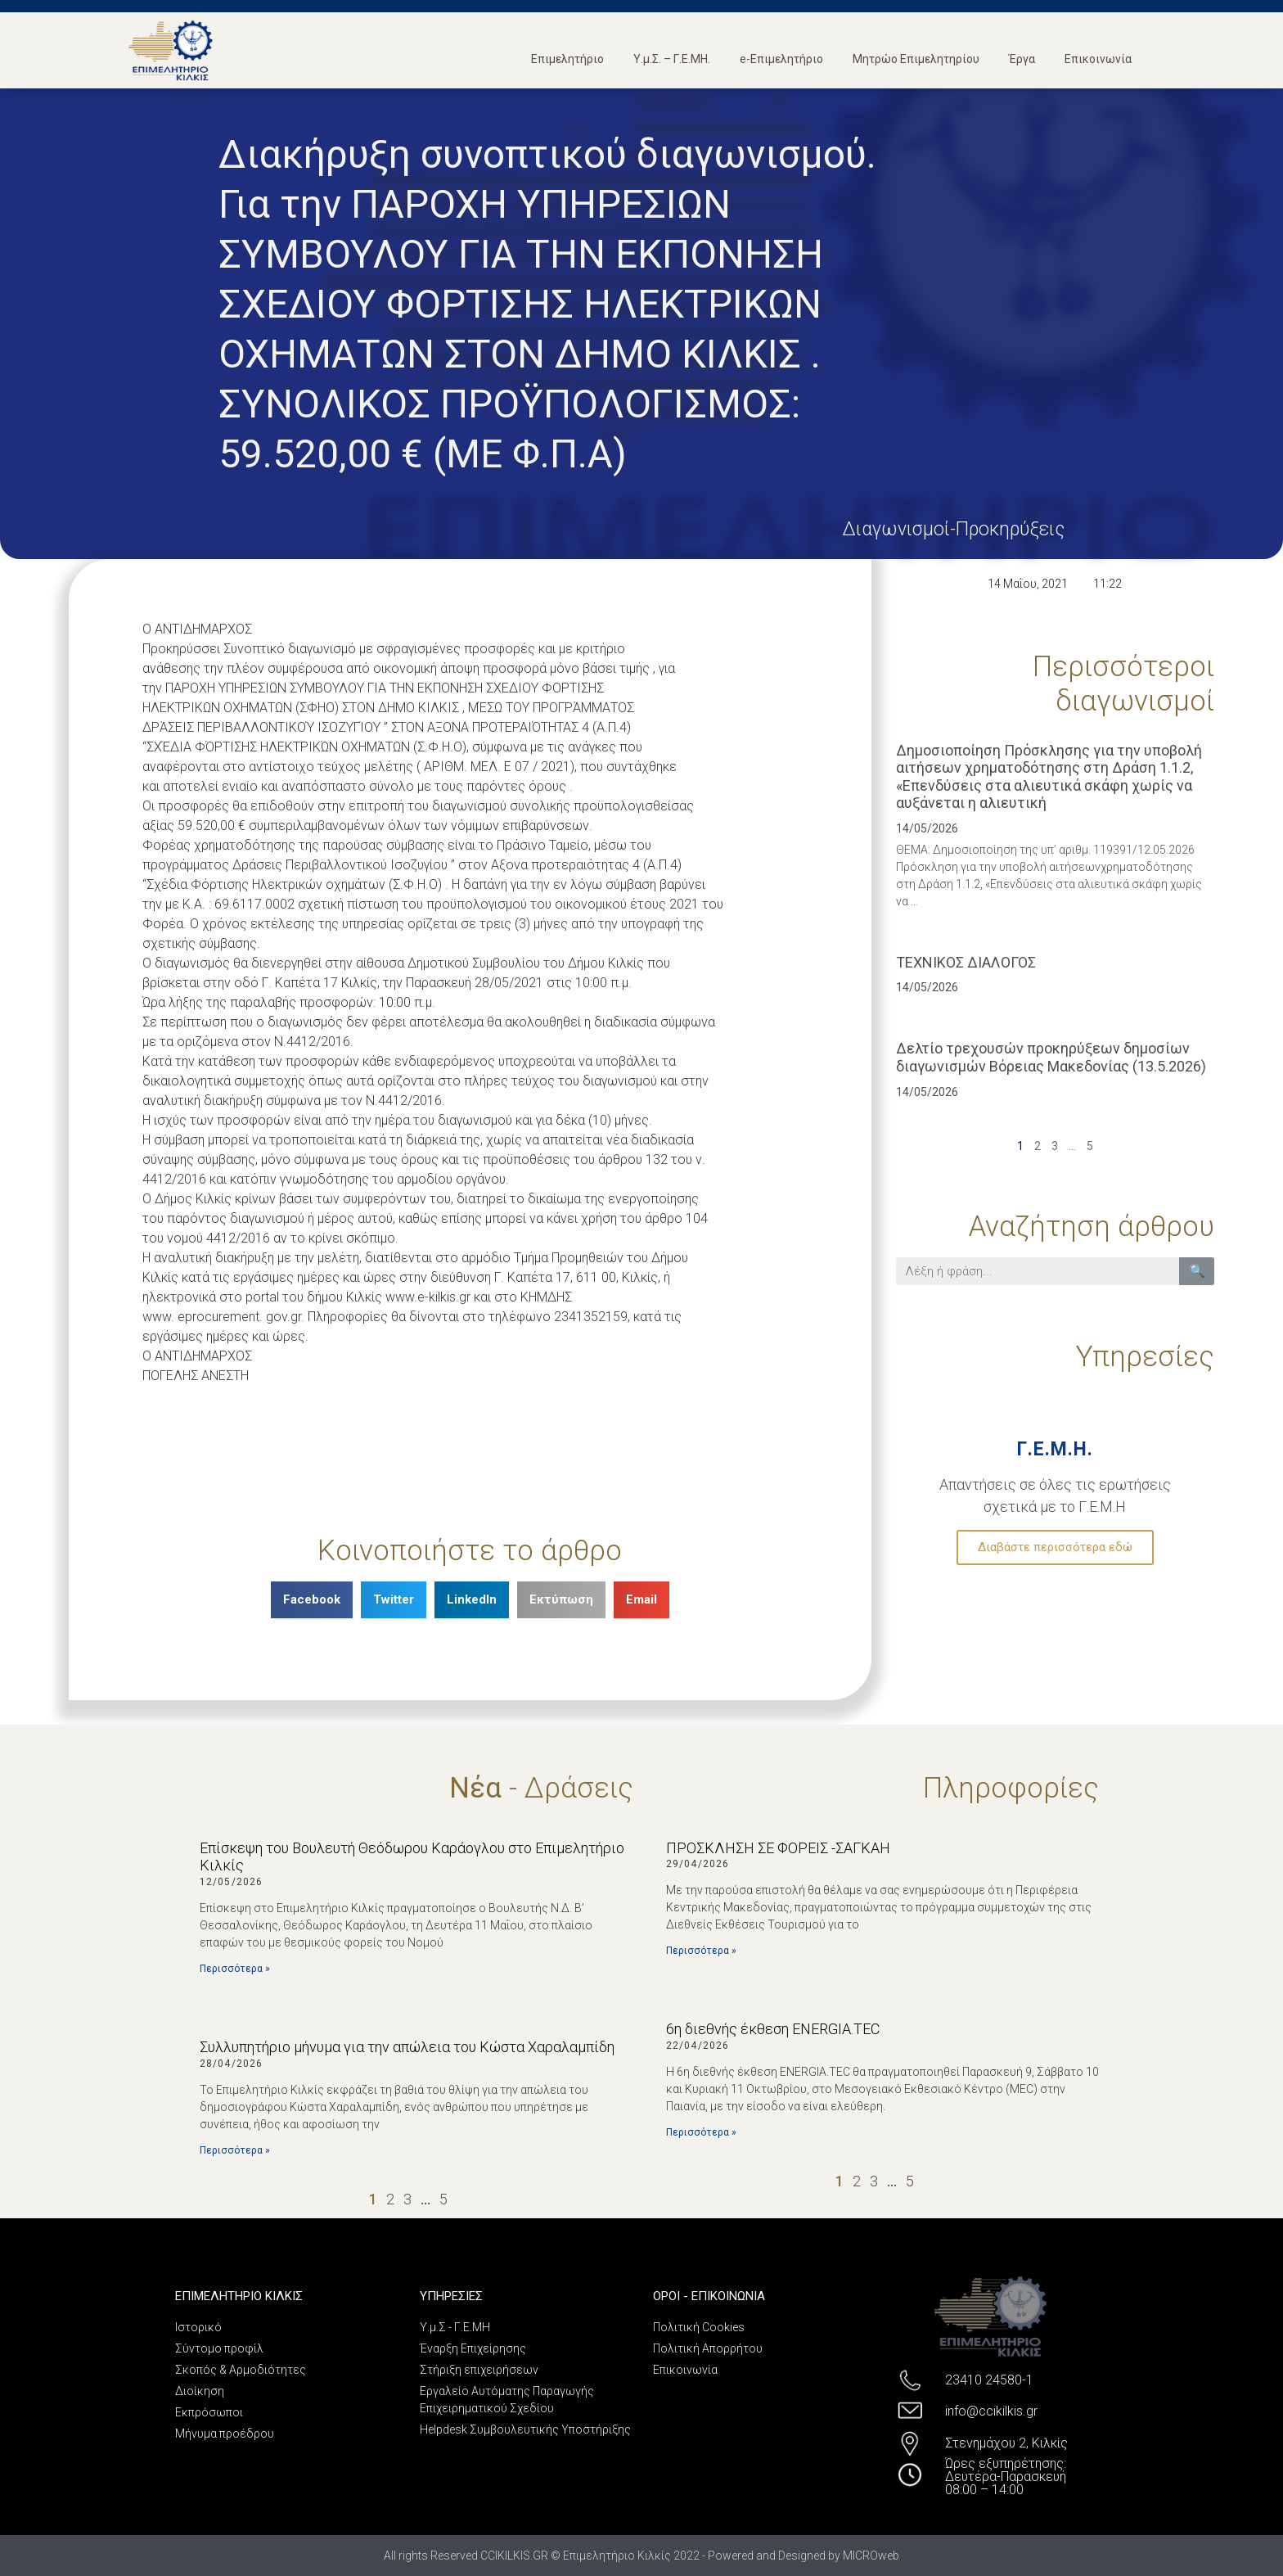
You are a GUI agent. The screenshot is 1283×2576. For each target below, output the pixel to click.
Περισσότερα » (235, 1968)
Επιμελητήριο (567, 58)
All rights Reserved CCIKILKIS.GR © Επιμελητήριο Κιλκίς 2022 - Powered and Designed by (613, 2555)
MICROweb (871, 2555)
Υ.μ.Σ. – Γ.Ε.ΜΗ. (671, 58)
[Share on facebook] (312, 1599)
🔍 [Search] (1197, 1271)
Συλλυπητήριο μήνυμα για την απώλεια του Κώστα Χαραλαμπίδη (407, 2046)
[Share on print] (561, 1599)
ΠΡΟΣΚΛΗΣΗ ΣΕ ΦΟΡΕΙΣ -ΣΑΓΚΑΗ (778, 1847)
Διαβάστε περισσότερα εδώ (1055, 1547)
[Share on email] (641, 1599)
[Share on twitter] (393, 1599)
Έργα (1022, 58)
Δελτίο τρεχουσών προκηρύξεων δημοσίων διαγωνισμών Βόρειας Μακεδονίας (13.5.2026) (1051, 1057)
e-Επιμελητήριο (781, 58)
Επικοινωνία (1098, 58)
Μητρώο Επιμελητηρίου (916, 58)
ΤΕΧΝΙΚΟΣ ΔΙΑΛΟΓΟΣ (966, 962)
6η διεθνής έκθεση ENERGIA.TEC (773, 2028)
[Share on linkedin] (471, 1599)
